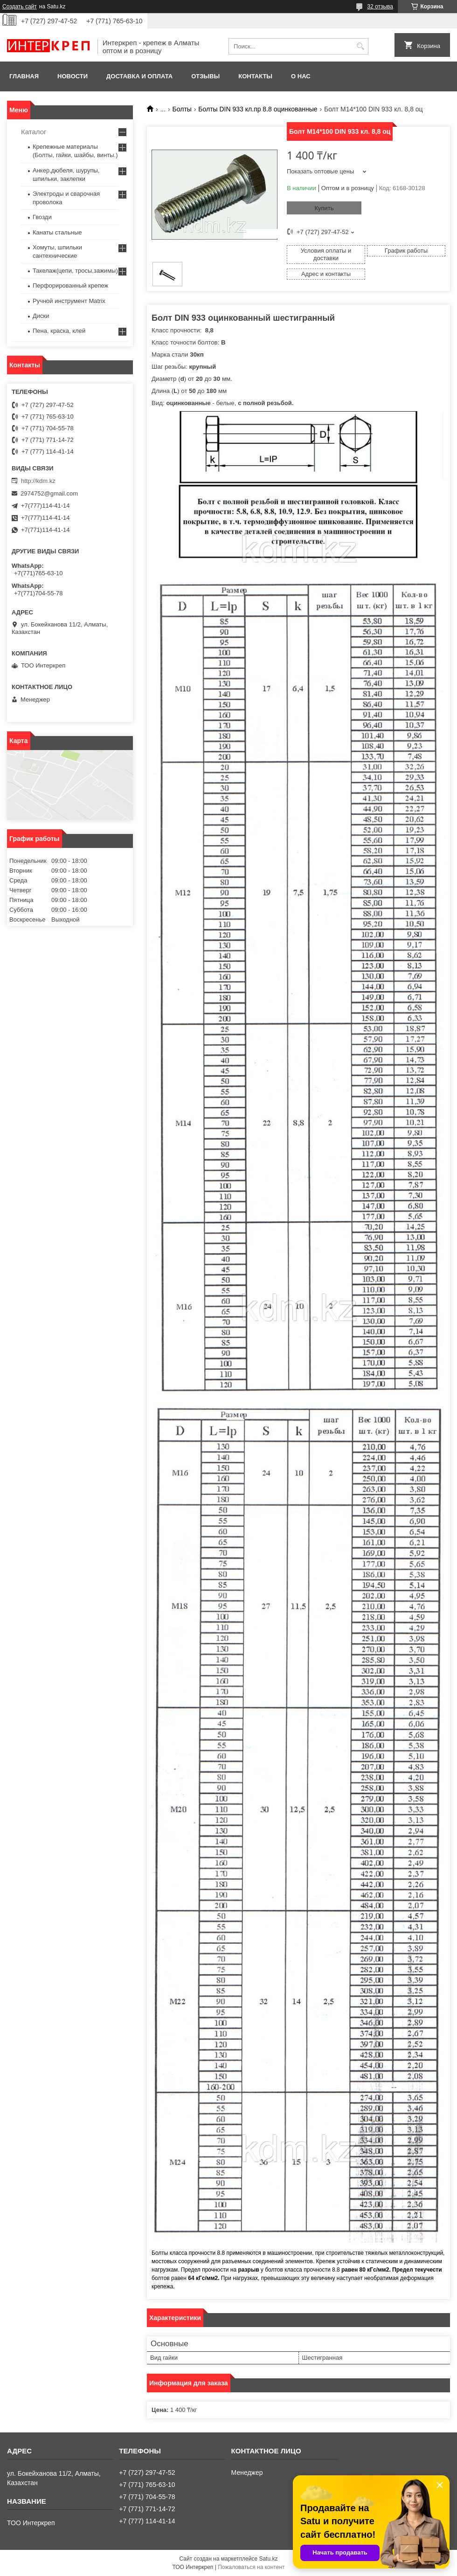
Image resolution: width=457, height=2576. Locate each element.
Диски (41, 315)
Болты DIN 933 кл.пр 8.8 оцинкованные (257, 109)
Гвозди (42, 217)
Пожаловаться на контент (251, 2567)
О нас (301, 76)
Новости (72, 76)
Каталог (34, 132)
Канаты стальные (57, 232)
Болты (182, 109)
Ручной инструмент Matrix (69, 300)
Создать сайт (19, 6)
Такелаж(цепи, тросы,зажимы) (75, 270)
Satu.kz (268, 2558)
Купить (323, 208)
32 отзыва (380, 6)
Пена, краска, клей (59, 330)
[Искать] (360, 46)
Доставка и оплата (139, 76)
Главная (24, 76)
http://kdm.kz (38, 480)
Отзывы (205, 76)
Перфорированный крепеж (70, 285)
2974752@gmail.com (49, 493)
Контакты (255, 76)
